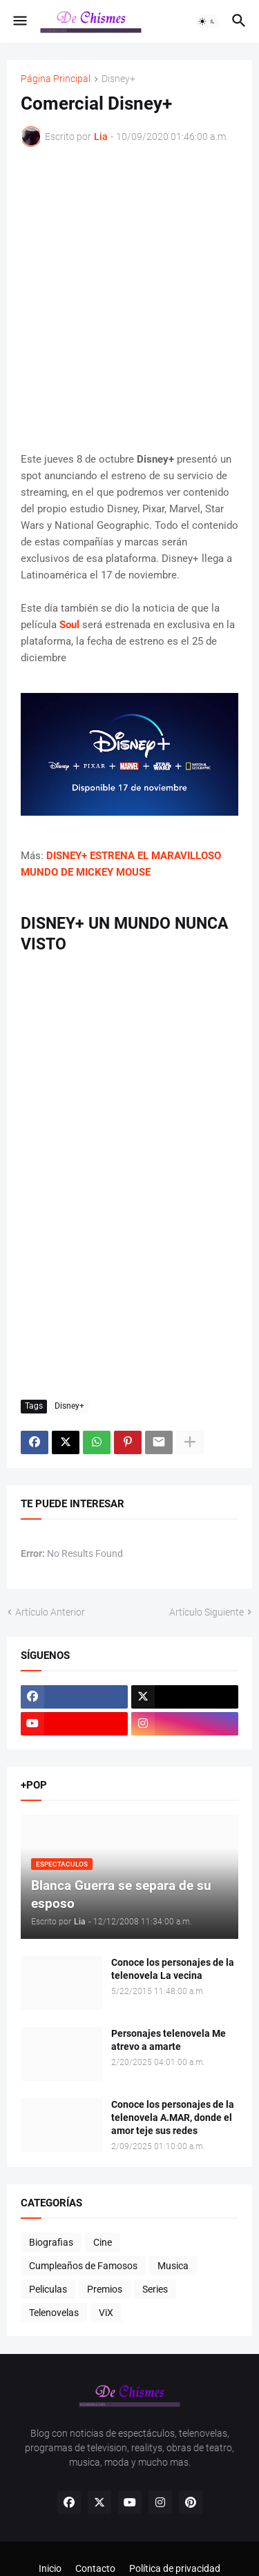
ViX (106, 2312)
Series (155, 2289)
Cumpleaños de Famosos (83, 2265)
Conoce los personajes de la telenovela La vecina (172, 1969)
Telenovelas (54, 2312)
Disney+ (118, 79)
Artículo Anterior (50, 1612)
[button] (19, 21)
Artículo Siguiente (206, 1612)
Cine (102, 2242)
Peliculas (48, 2289)
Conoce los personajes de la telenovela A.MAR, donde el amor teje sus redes (172, 2117)
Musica (173, 2265)
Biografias (51, 2242)
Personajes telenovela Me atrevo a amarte (168, 2040)
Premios (104, 2289)
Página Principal (55, 79)
